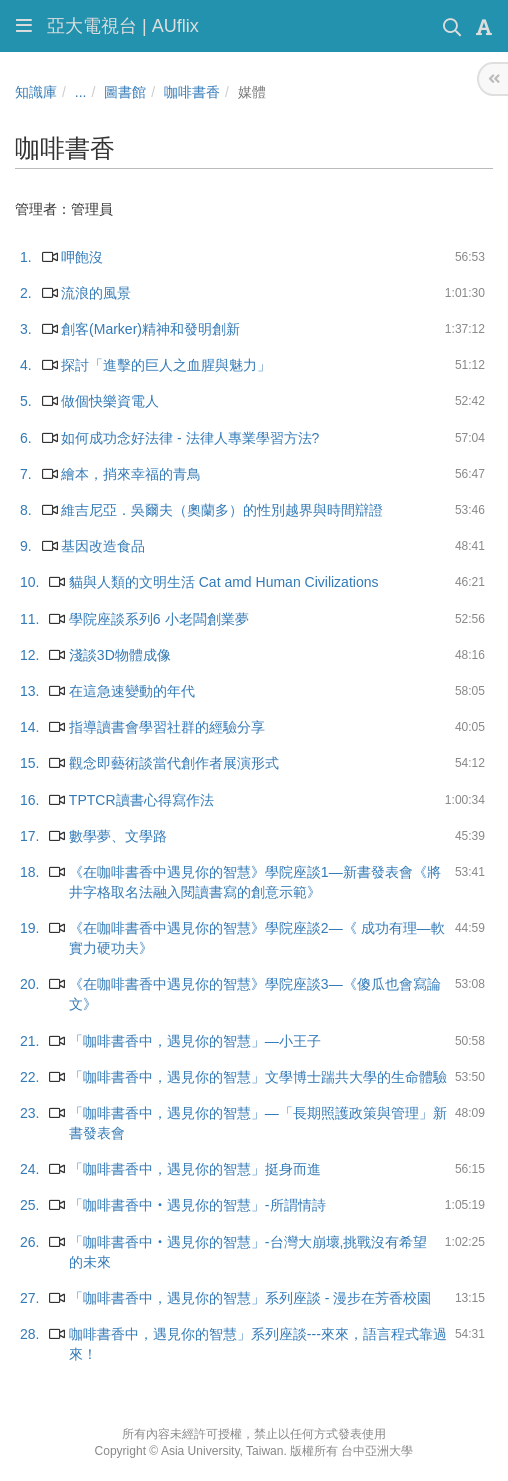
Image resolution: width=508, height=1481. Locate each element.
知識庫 (36, 92)
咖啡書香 (192, 92)
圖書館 (125, 92)
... (81, 92)
